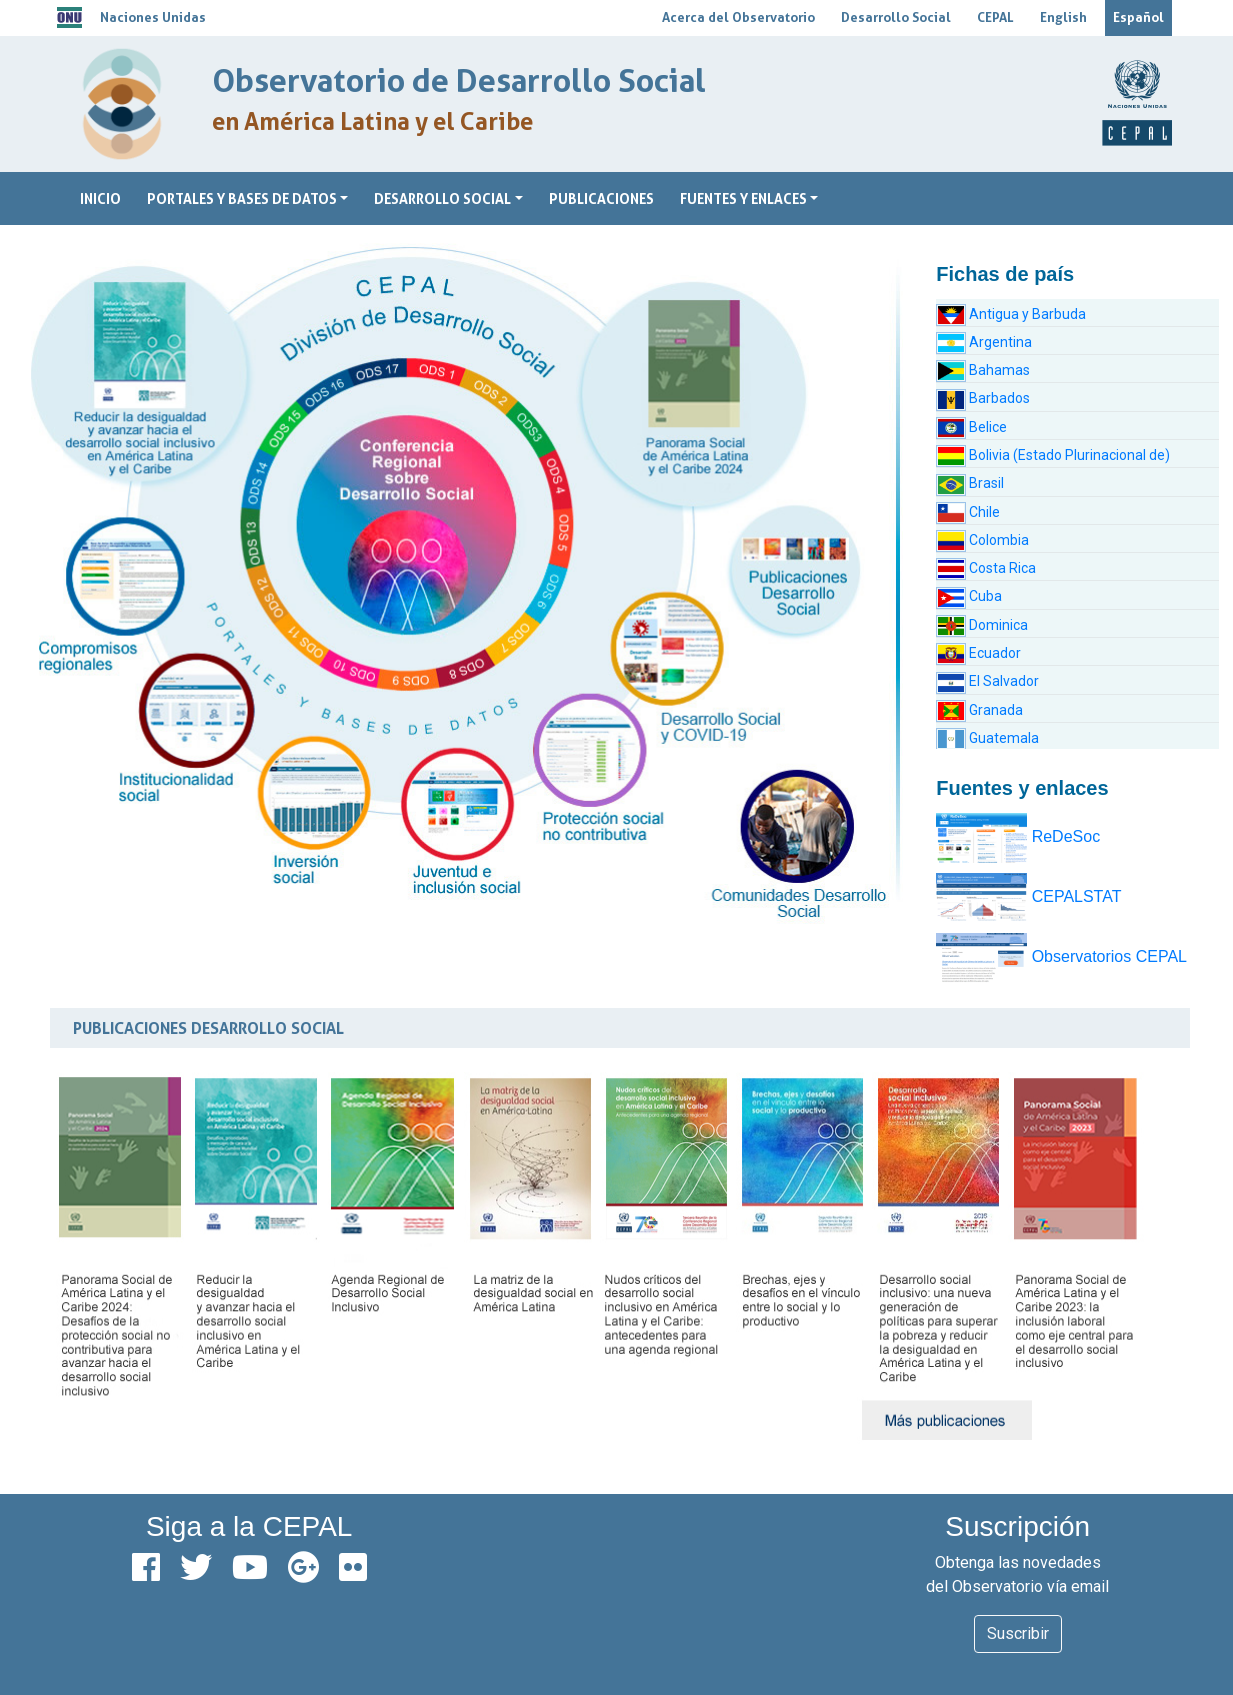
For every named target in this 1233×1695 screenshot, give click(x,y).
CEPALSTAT (1028, 896)
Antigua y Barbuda (1011, 314)
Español (1138, 17)
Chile (968, 512)
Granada (979, 710)
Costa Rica (986, 568)
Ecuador (978, 653)
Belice (971, 427)
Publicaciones (601, 198)
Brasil (970, 483)
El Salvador (987, 681)
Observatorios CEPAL (1061, 956)
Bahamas (983, 370)
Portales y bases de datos (242, 198)
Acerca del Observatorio (738, 17)
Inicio (100, 198)
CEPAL (995, 17)
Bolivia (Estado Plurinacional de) (1053, 455)
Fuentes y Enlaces (743, 198)
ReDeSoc (1018, 836)
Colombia (982, 540)
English (1063, 17)
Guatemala (987, 738)
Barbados (983, 398)
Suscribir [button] (1018, 1633)
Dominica (982, 625)
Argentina (984, 342)
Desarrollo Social (896, 17)
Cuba (969, 596)
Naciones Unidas (153, 17)
